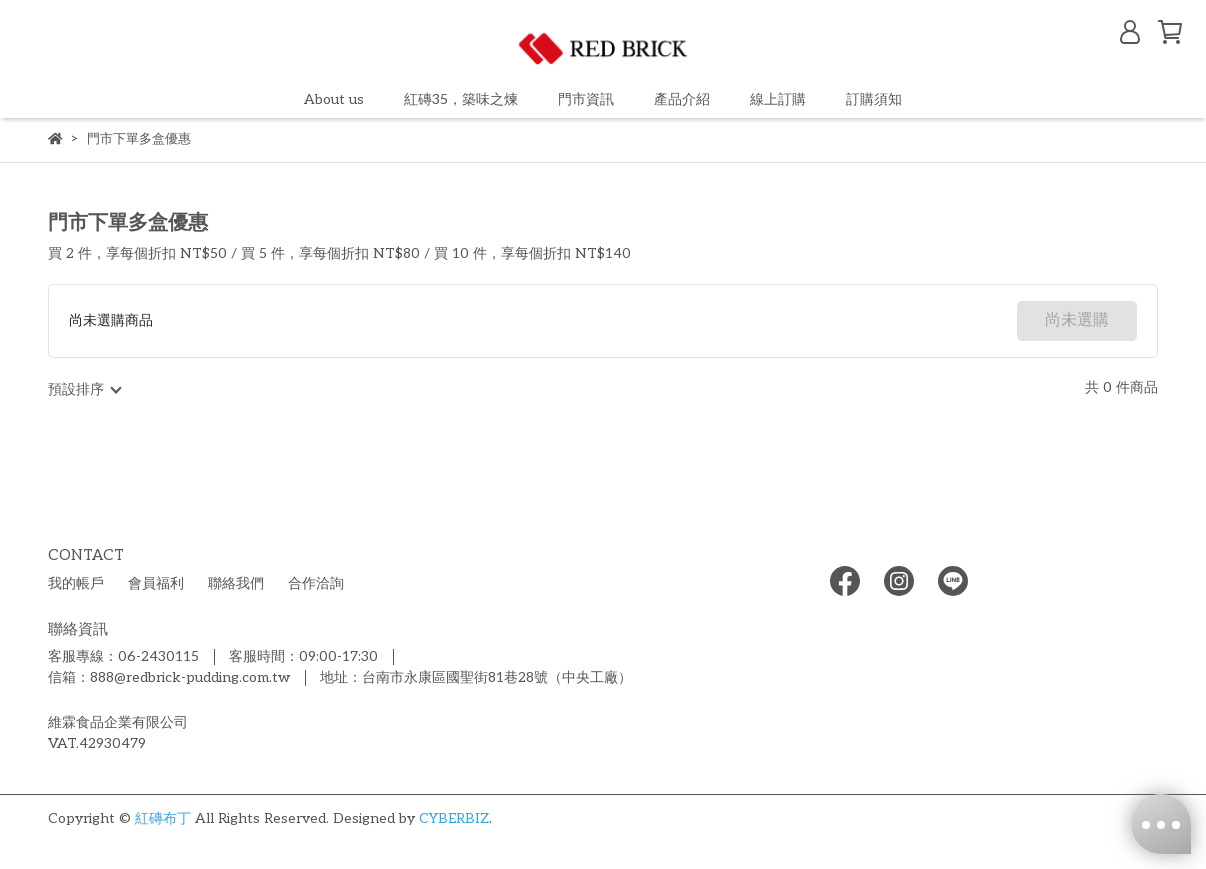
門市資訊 (586, 99)
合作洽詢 (316, 583)
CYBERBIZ (454, 818)
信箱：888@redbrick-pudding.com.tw (169, 677)
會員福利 (156, 583)
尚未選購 (1077, 320)
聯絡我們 (236, 583)
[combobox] (84, 390)
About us (334, 99)
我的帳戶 (76, 583)
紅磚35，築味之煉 (461, 99)
